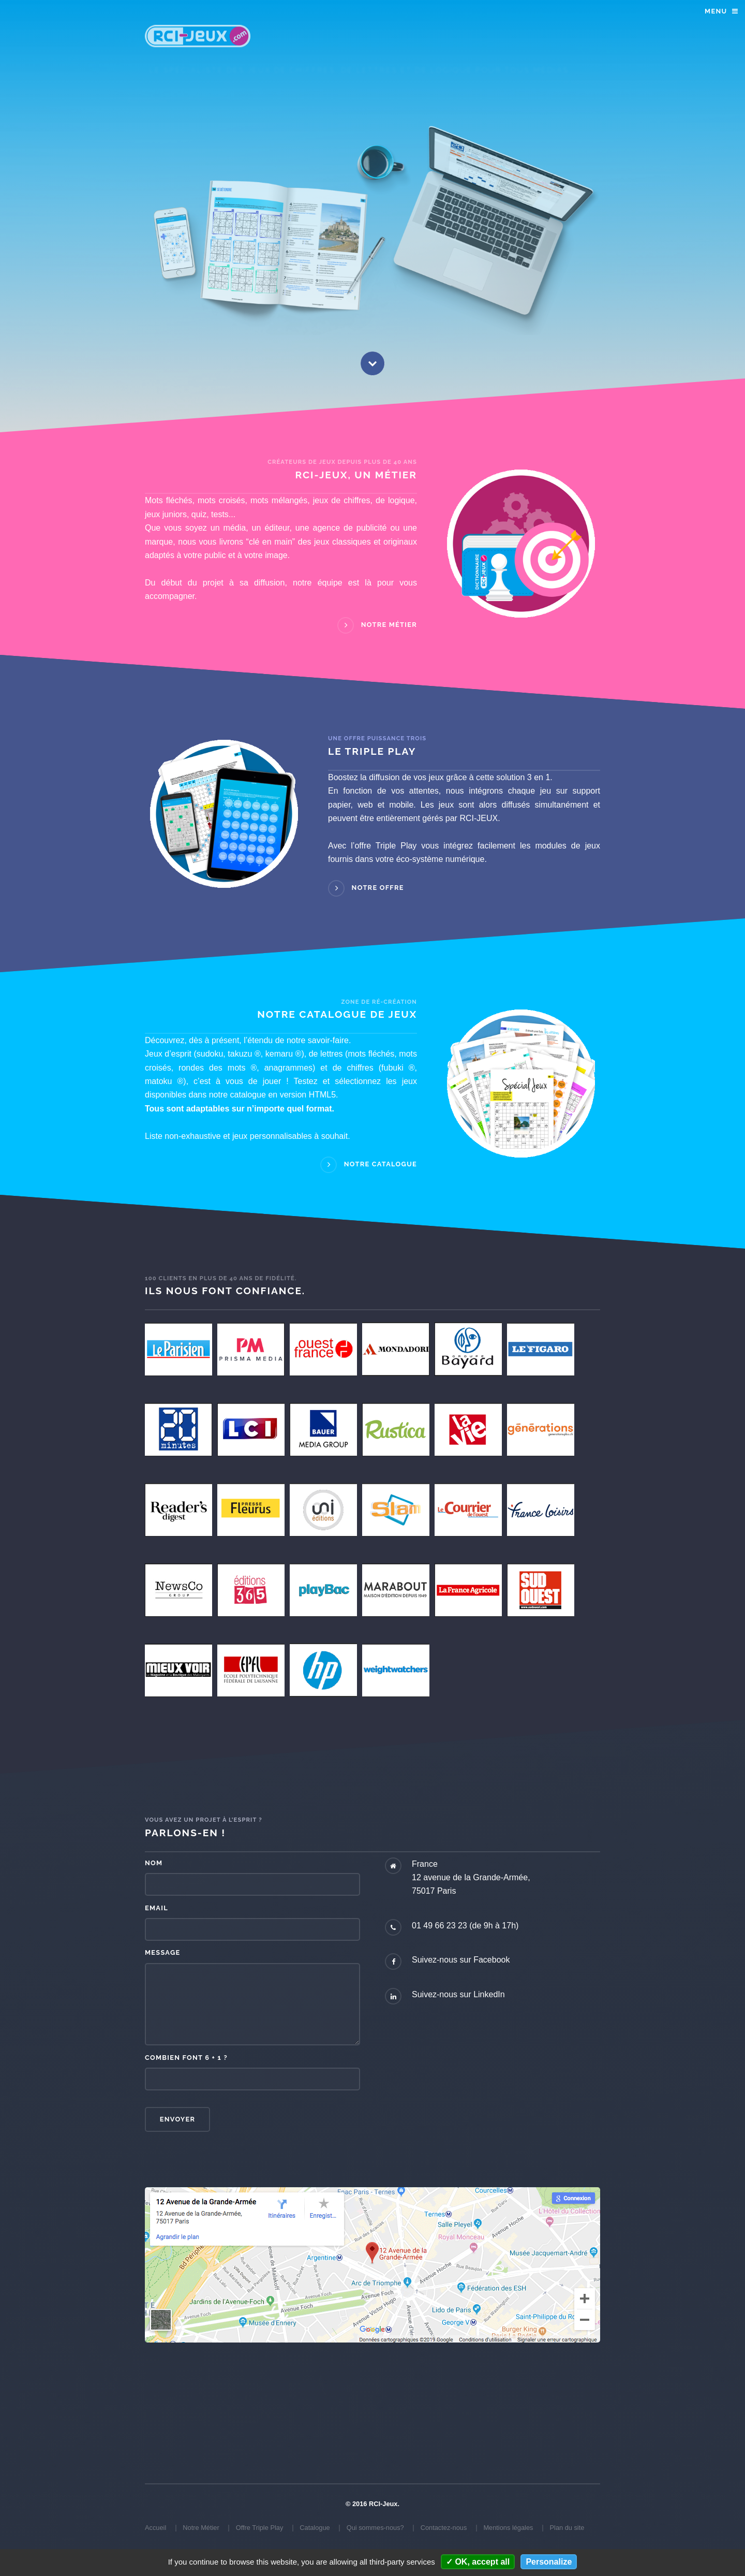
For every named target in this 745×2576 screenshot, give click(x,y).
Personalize (549, 2561)
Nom (153, 1863)
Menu (716, 11)
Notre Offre (378, 887)
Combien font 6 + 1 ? (186, 2057)
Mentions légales (508, 2527)
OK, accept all (478, 2561)
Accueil (155, 2527)
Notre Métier (389, 624)
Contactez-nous (444, 2527)
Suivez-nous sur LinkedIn (458, 1994)
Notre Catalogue (380, 1164)
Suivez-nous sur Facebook (461, 1959)
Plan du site (567, 2527)
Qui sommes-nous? (375, 2527)
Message (162, 1952)
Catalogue (315, 2527)
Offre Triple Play (260, 2527)
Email (156, 1908)
